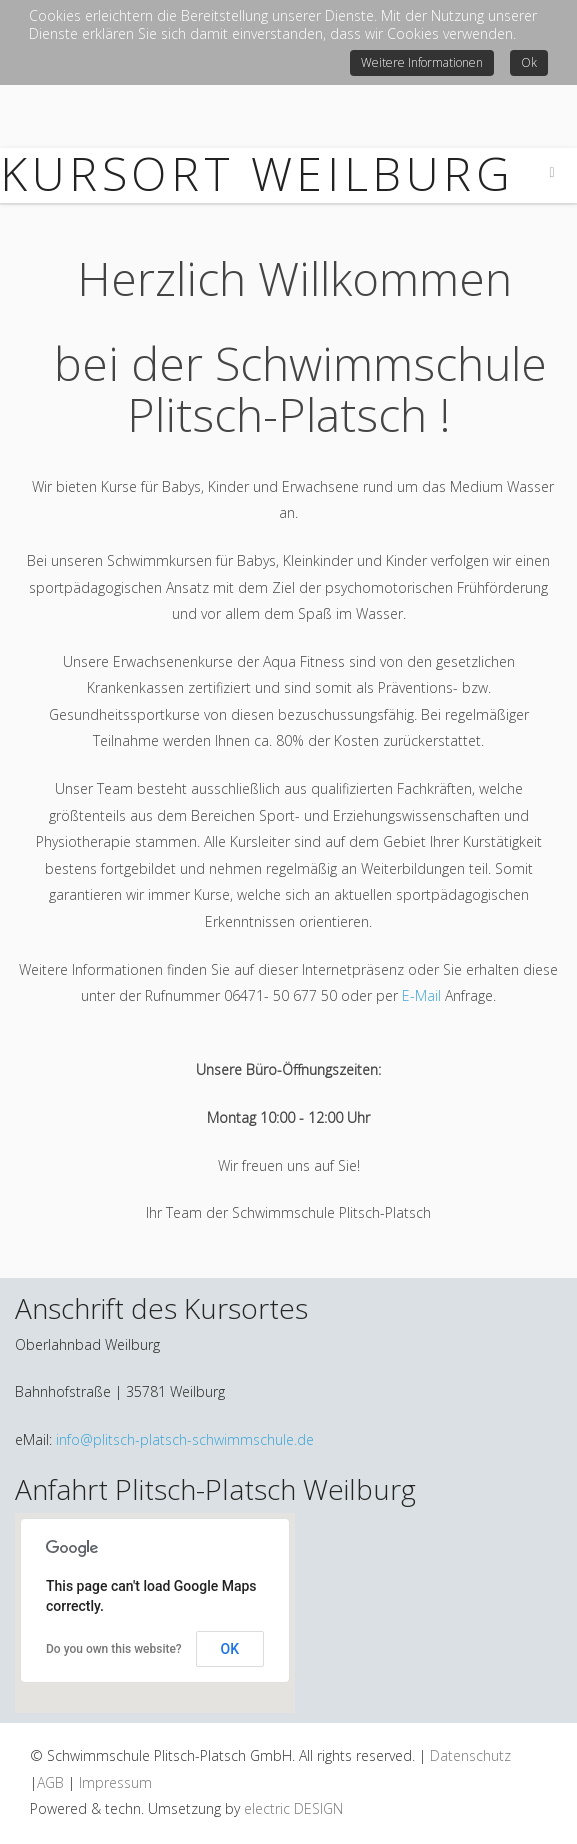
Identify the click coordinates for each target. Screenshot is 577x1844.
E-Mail (421, 995)
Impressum (115, 1782)
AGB (50, 1782)
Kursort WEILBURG (257, 173)
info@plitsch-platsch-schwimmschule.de (185, 1439)
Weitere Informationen (422, 62)
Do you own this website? (114, 1649)
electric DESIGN (293, 1808)
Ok (529, 62)
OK (230, 1649)
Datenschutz (470, 1755)
